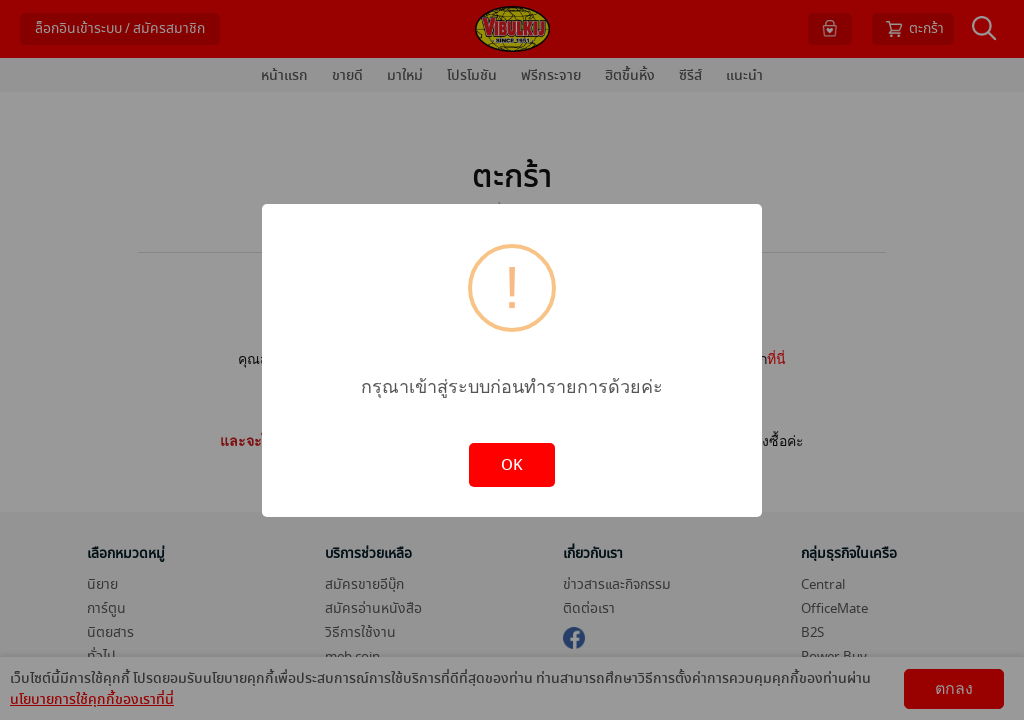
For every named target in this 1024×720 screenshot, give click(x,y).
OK (512, 465)
